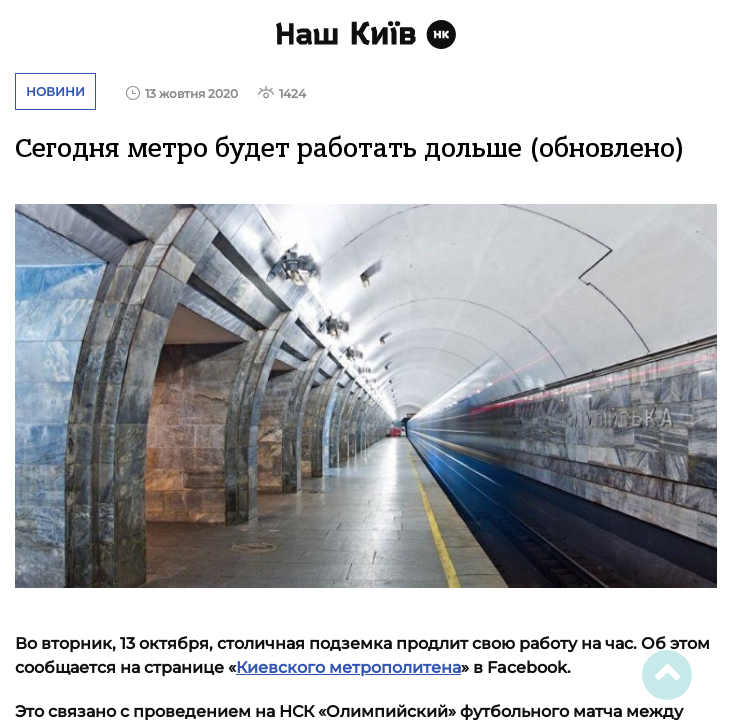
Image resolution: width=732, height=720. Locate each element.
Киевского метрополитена (348, 667)
